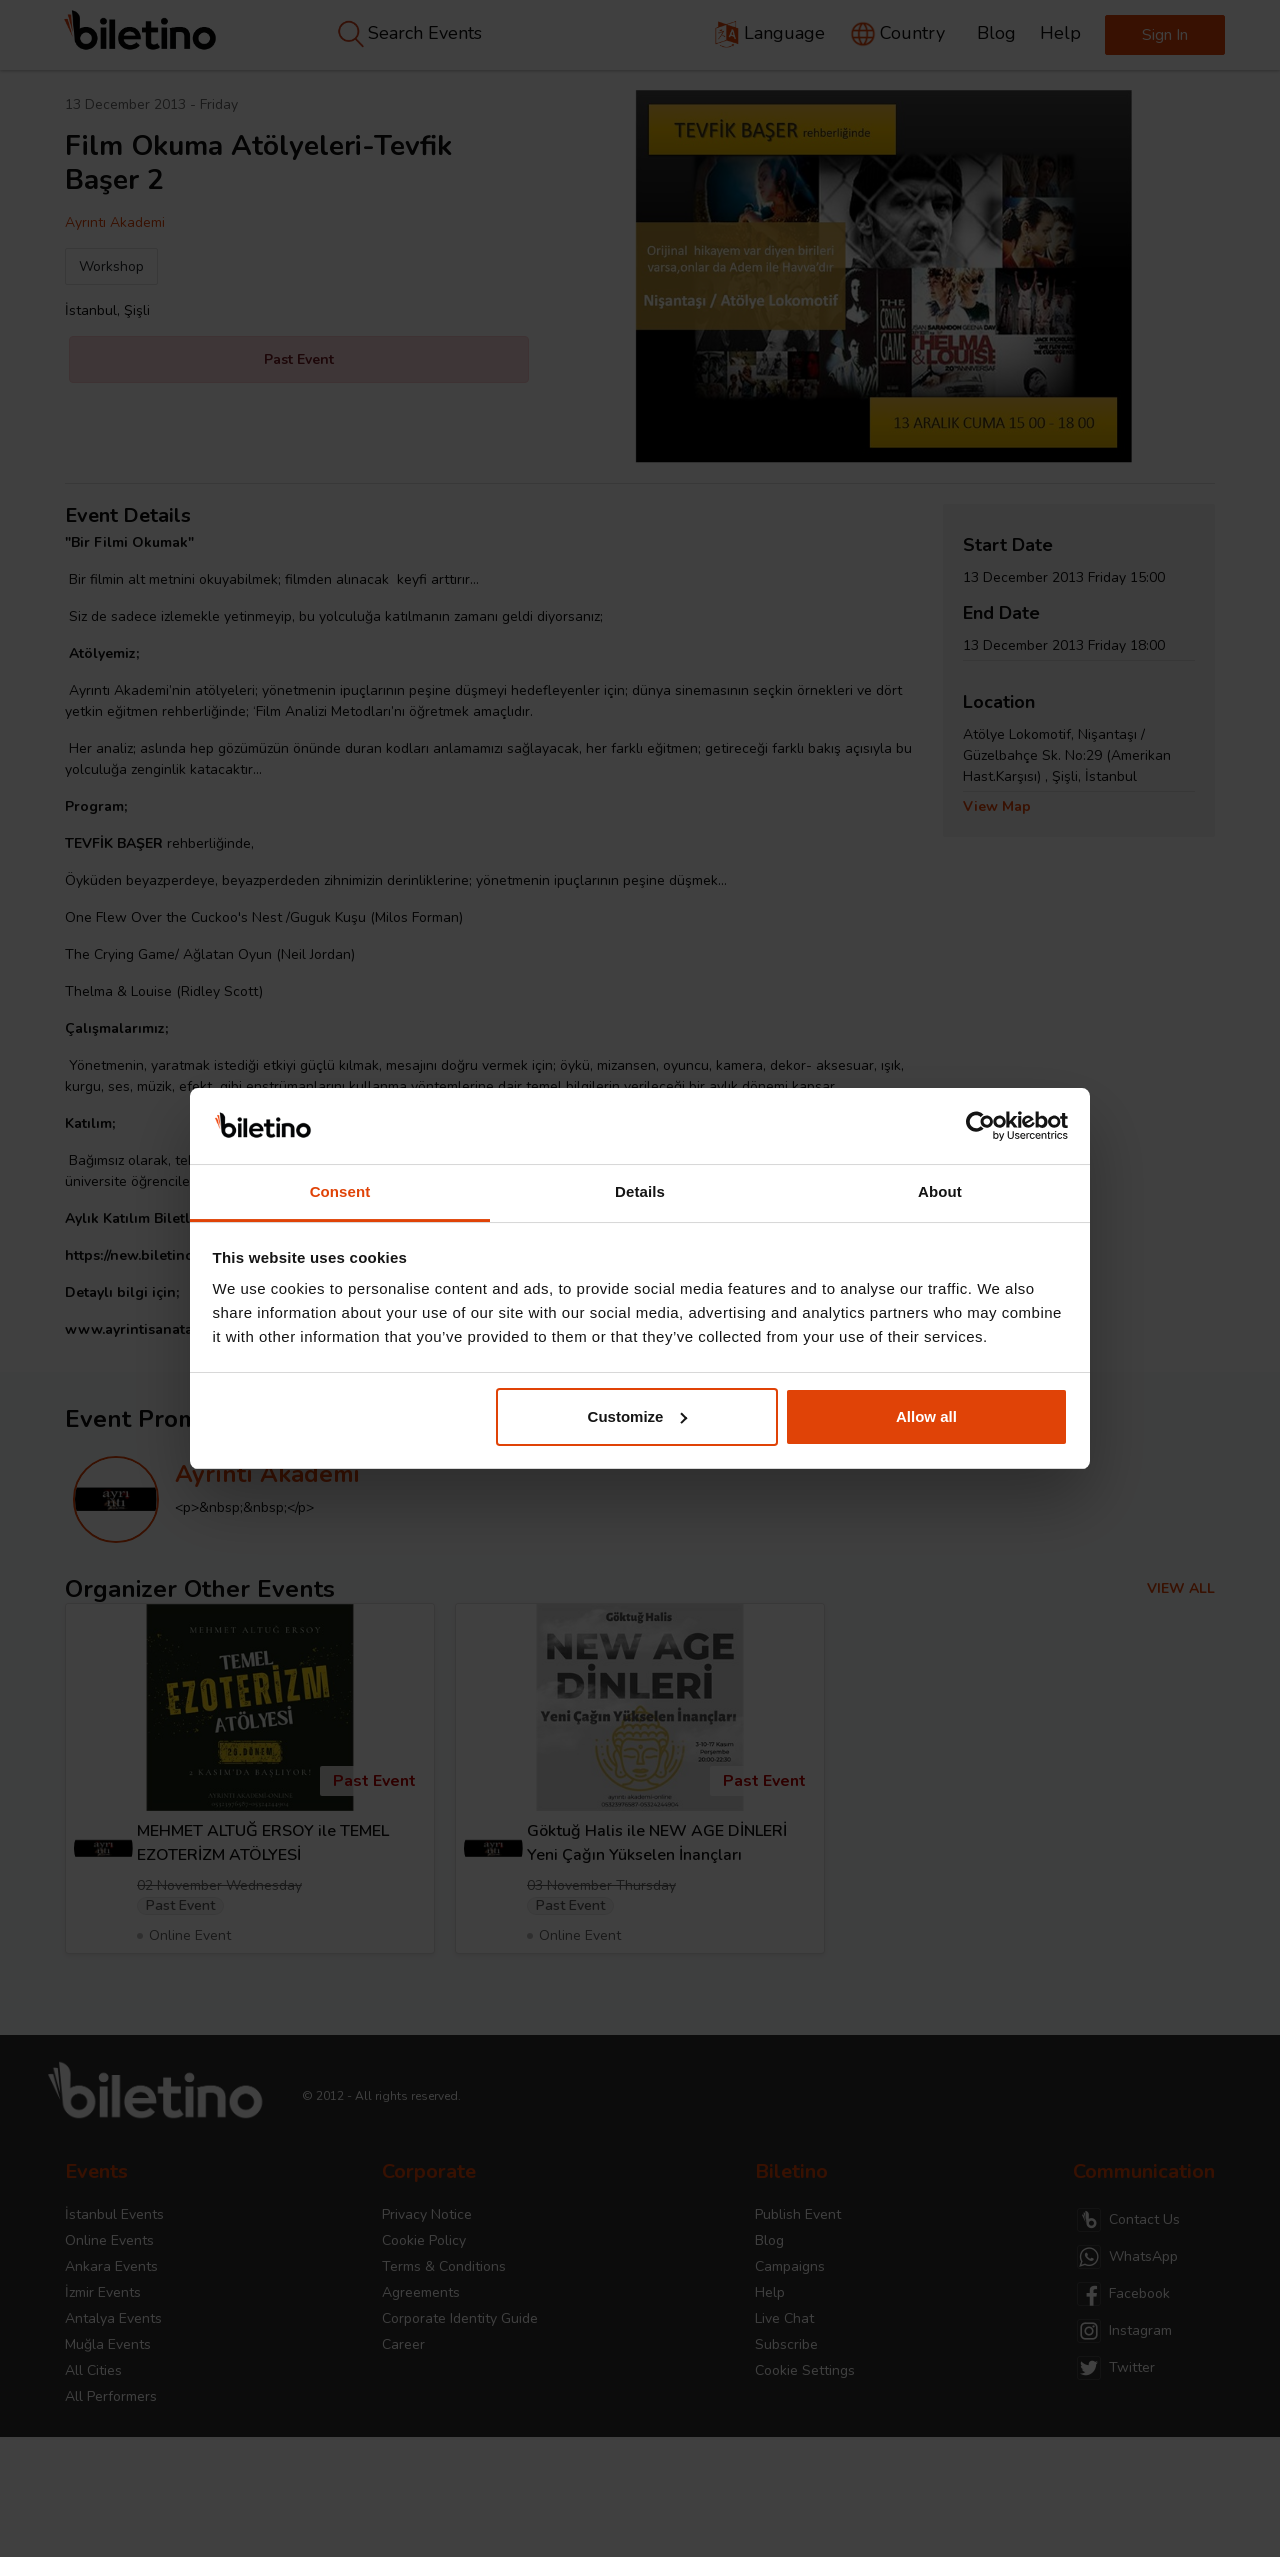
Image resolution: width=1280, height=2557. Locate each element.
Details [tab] (640, 1191)
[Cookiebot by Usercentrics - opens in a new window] (980, 1126)
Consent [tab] (340, 1191)
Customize (638, 1416)
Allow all (926, 1416)
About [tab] (940, 1191)
